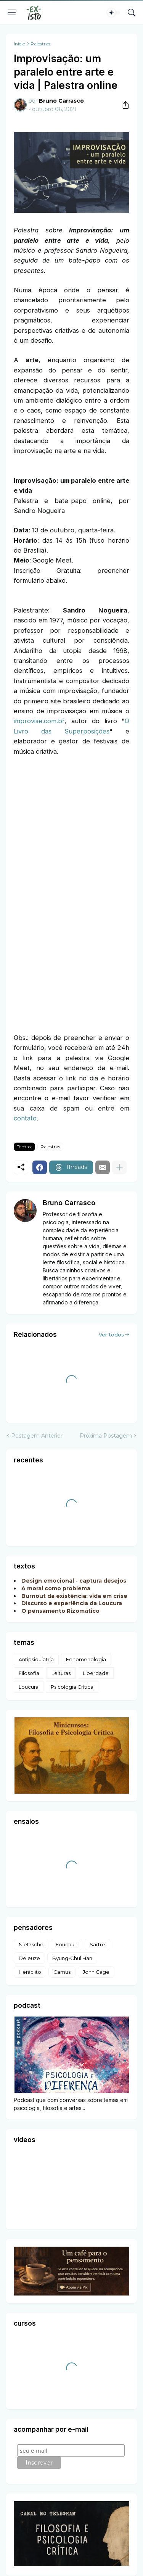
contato (25, 1118)
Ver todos (111, 1335)
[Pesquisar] (131, 12)
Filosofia (29, 1673)
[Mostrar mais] (119, 1167)
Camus (62, 1972)
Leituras (61, 1673)
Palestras (40, 44)
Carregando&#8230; (71, 893)
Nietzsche (31, 1944)
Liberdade (96, 1673)
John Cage (96, 1972)
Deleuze (29, 1958)
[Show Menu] (12, 12)
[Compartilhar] (122, 104)
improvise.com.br (39, 721)
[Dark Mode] (113, 12)
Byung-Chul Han (72, 1958)
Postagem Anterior (37, 1435)
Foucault (66, 1944)
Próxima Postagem (106, 1435)
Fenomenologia (86, 1659)
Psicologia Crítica (72, 1687)
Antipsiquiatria (36, 1659)
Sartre (97, 1944)
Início (19, 44)
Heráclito (30, 1972)
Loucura (29, 1687)
